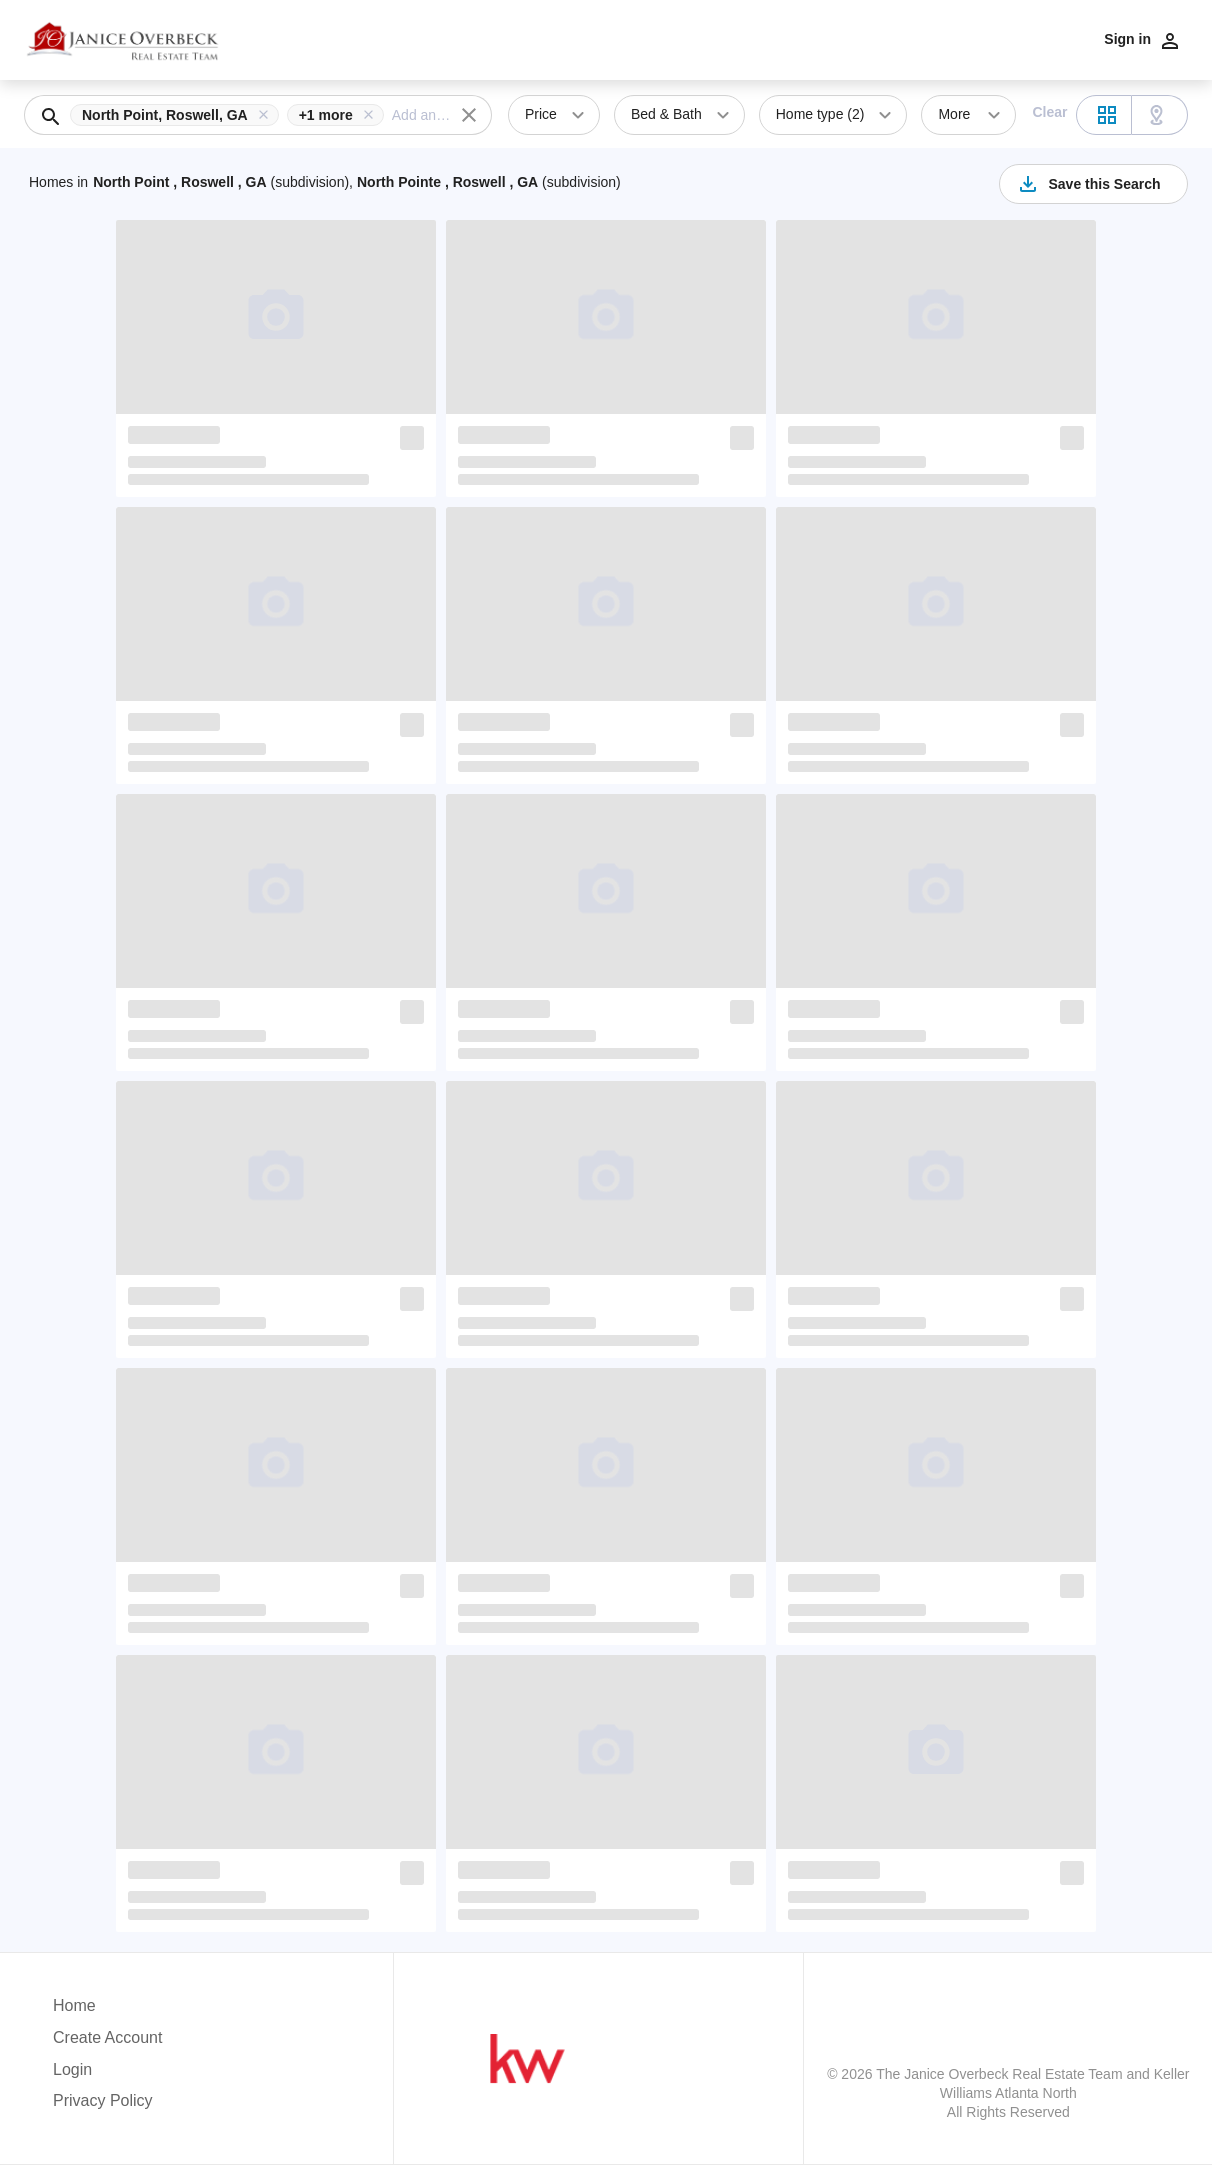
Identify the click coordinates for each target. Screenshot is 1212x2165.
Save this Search (1088, 184)
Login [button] (72, 2069)
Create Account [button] (107, 2037)
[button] (178, 115)
